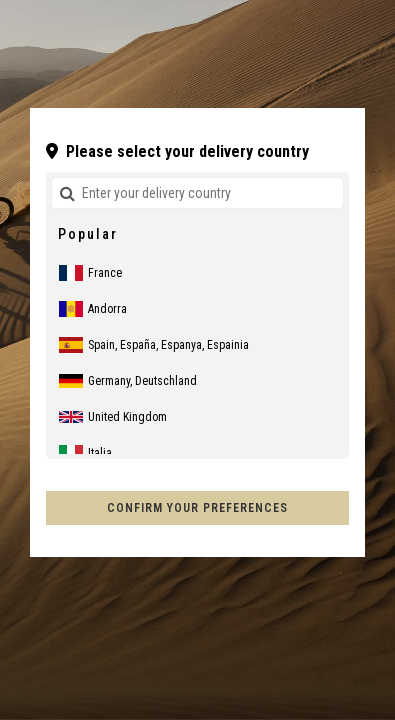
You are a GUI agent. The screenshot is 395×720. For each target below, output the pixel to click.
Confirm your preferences (197, 508)
